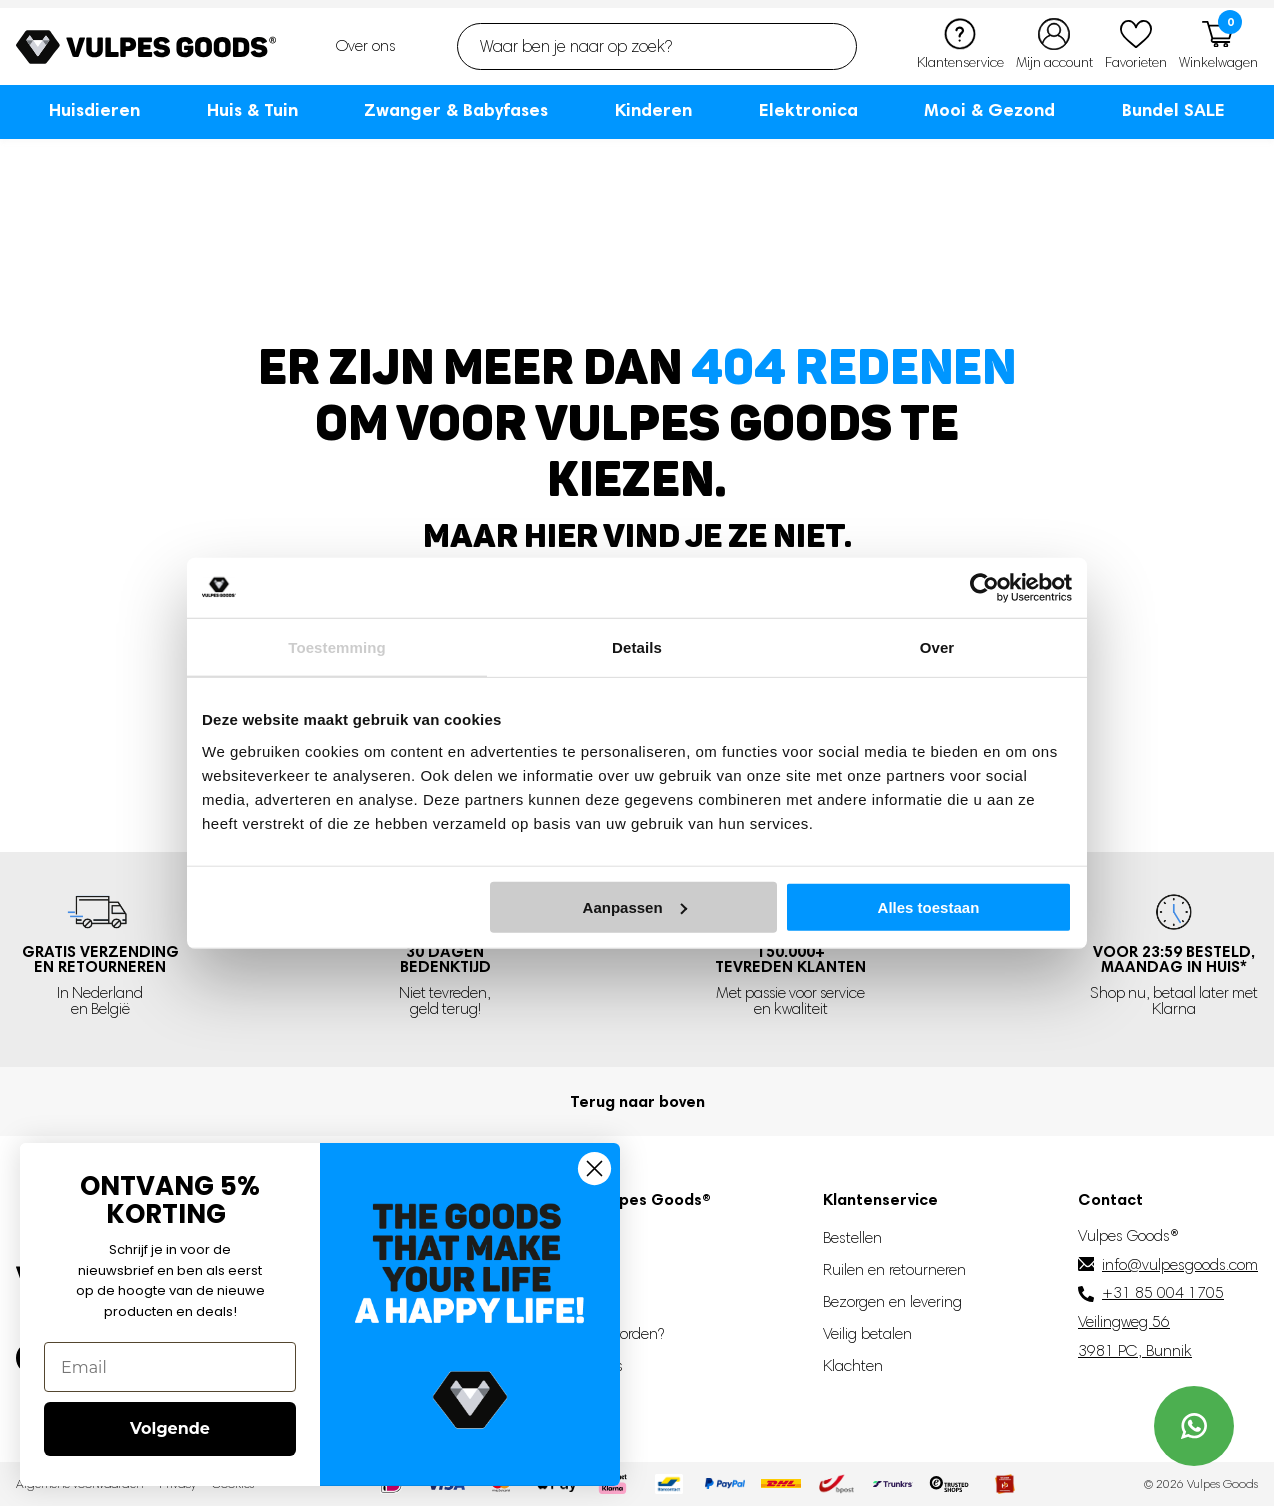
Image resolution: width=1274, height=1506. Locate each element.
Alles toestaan (929, 906)
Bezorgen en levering (892, 1301)
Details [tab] (637, 647)
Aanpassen (635, 906)
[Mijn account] (1054, 46)
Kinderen (653, 109)
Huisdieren (94, 109)
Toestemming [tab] (337, 647)
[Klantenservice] (960, 46)
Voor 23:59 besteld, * (1174, 960)
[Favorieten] (1136, 46)
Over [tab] (937, 647)
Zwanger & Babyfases (456, 109)
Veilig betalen (867, 1333)
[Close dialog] (594, 1168)
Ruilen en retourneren (894, 1269)
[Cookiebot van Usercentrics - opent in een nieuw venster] (984, 588)
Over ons (366, 45)
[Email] (170, 1367)
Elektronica (808, 109)
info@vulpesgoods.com (1180, 1264)
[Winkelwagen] (1218, 46)
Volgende (170, 1428)
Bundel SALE (1173, 109)
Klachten (853, 1365)
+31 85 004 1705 (1163, 1292)
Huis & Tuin (252, 109)
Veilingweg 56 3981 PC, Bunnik (1135, 1336)
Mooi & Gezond (989, 109)
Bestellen (852, 1237)
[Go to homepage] (146, 47)
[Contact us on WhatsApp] (1194, 1426)
